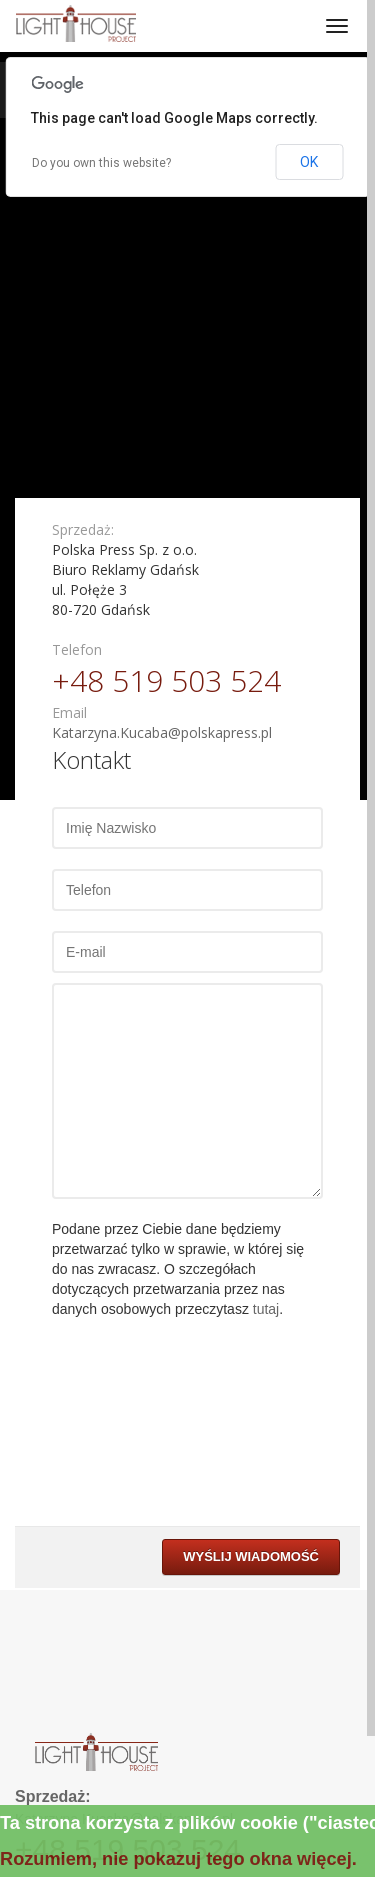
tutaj (266, 1309)
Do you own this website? (101, 163)
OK (309, 162)
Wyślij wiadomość (251, 1556)
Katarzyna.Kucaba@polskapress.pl (162, 732)
